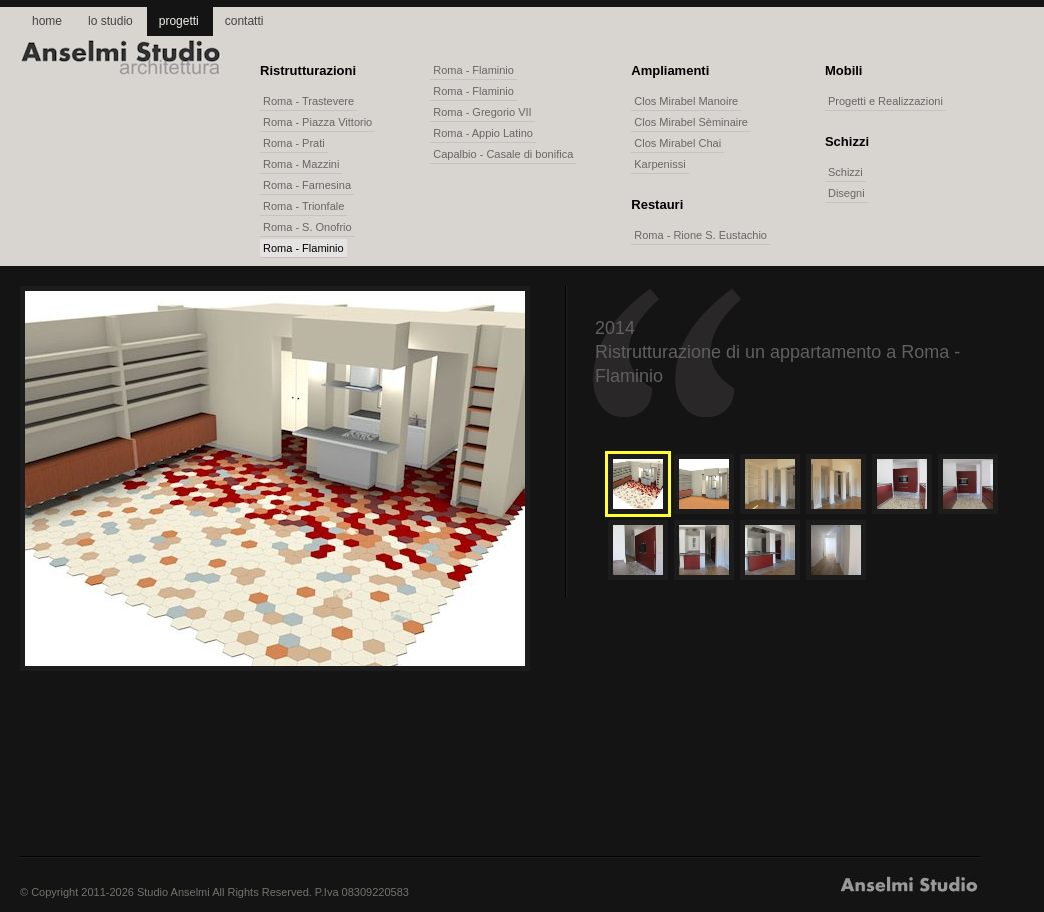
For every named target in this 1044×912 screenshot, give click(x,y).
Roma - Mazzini (301, 164)
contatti (244, 21)
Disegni (846, 193)
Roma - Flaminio (303, 248)
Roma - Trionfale (303, 206)
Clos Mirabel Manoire (686, 101)
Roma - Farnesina (307, 185)
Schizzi (845, 172)
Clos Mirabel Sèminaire (691, 122)
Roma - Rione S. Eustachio (700, 235)
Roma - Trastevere (308, 101)
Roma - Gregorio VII (482, 112)
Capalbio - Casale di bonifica (503, 154)
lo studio (110, 21)
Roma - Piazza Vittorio (317, 122)
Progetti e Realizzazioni (885, 101)
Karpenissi (659, 164)
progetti (179, 21)
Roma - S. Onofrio (307, 227)
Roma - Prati (294, 143)
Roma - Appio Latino (483, 133)
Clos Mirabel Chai (677, 143)
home (47, 21)
